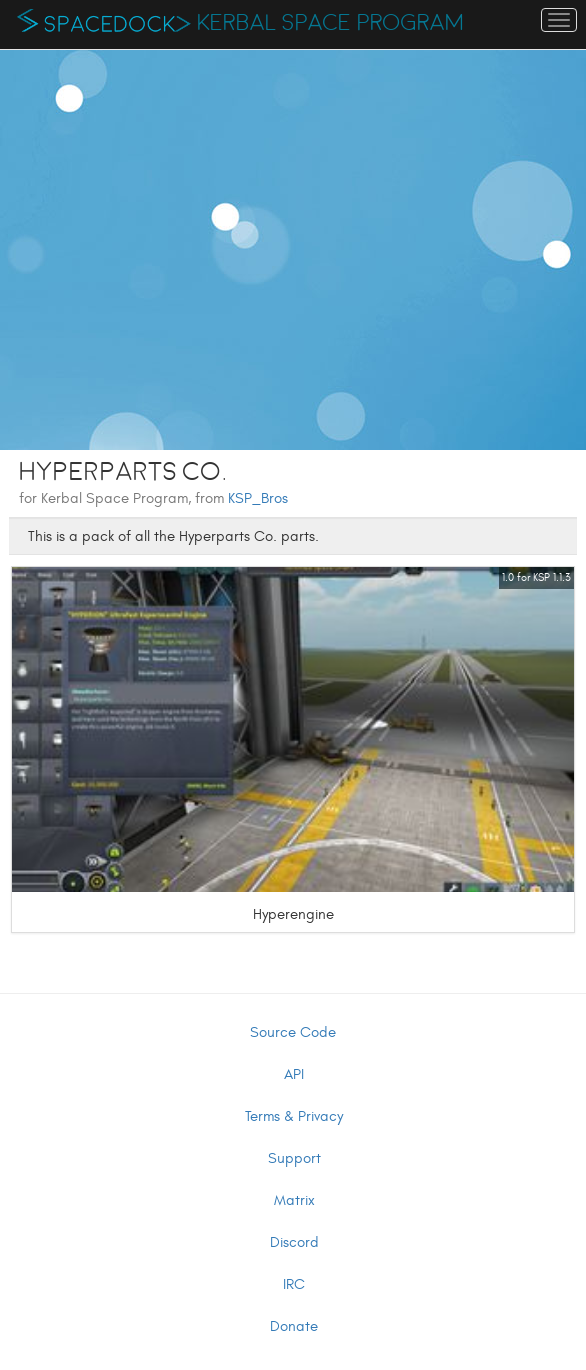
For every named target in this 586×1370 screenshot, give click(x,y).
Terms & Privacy (294, 1116)
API (294, 1074)
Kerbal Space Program (330, 23)
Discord (294, 1242)
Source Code (293, 1032)
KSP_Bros (258, 498)
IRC (294, 1284)
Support (294, 1158)
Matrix (294, 1200)
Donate (294, 1326)
